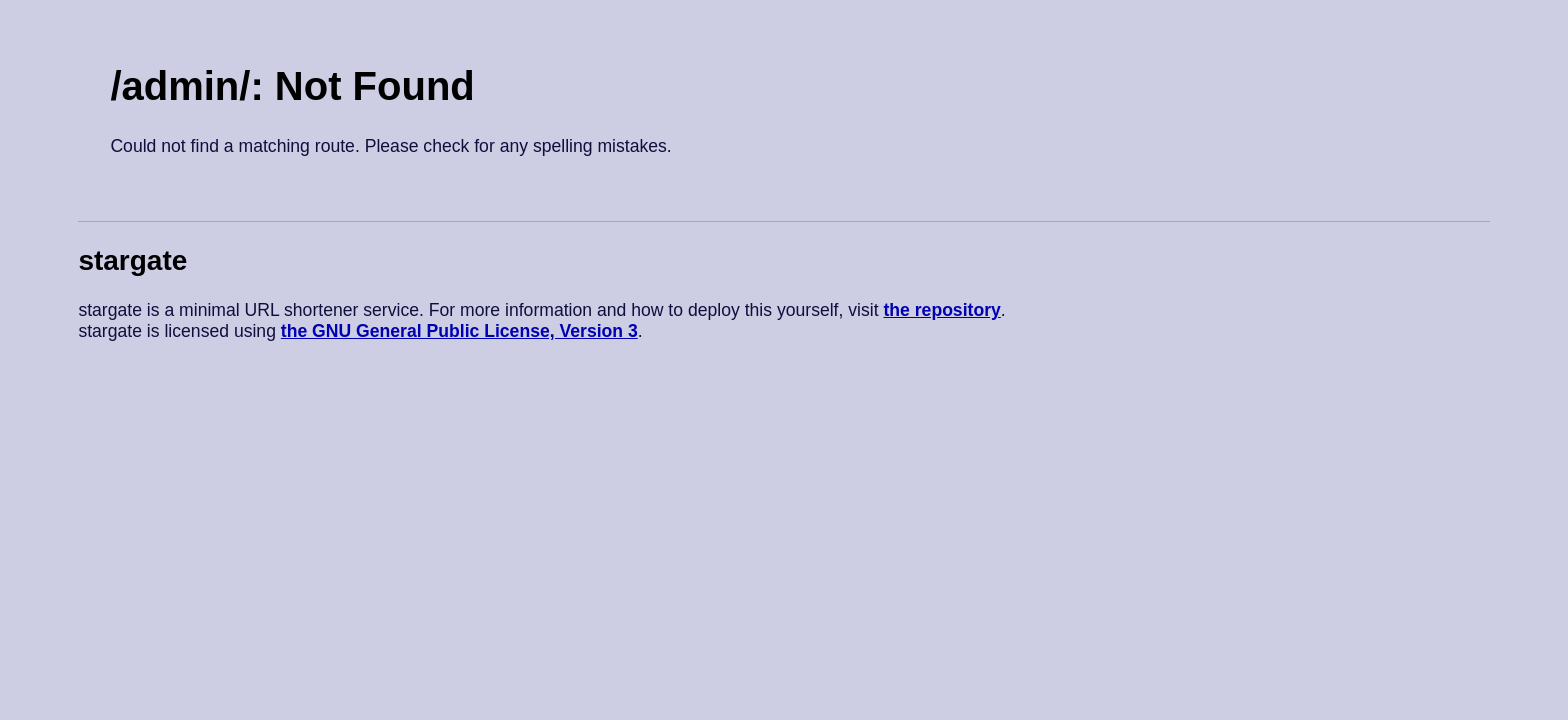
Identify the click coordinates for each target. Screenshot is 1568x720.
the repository (941, 310)
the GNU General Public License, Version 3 (459, 331)
